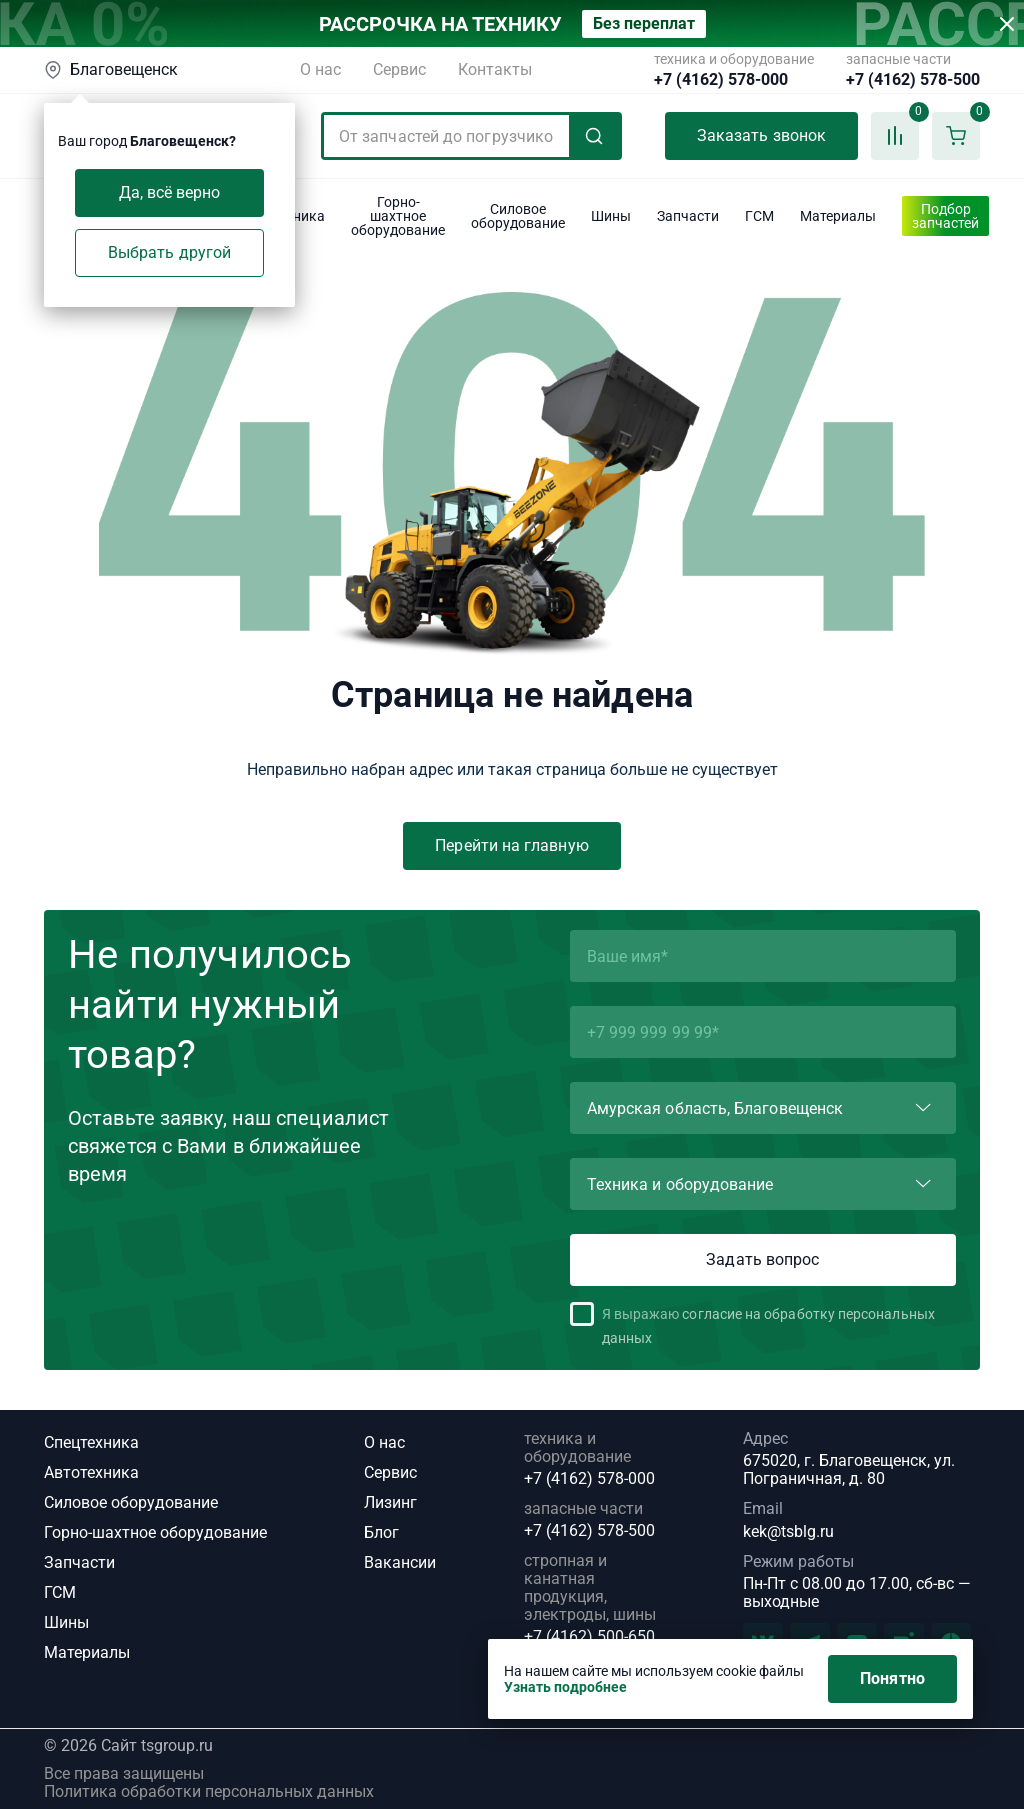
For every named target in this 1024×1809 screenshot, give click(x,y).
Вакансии (400, 1562)
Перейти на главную (511, 845)
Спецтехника (91, 1442)
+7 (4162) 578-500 (913, 80)
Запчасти (79, 1562)
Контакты (495, 69)
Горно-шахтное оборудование (155, 1532)
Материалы (87, 1652)
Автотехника (91, 1472)
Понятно (892, 1678)
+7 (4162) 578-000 (721, 80)
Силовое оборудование (131, 1502)
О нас (320, 69)
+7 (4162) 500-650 (589, 1637)
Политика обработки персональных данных (209, 1792)
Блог (381, 1532)
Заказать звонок (761, 135)
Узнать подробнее (565, 1687)
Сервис (399, 69)
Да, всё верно (170, 192)
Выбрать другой (169, 252)
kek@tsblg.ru (788, 1531)
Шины (66, 1622)
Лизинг (390, 1502)
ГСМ (60, 1592)
